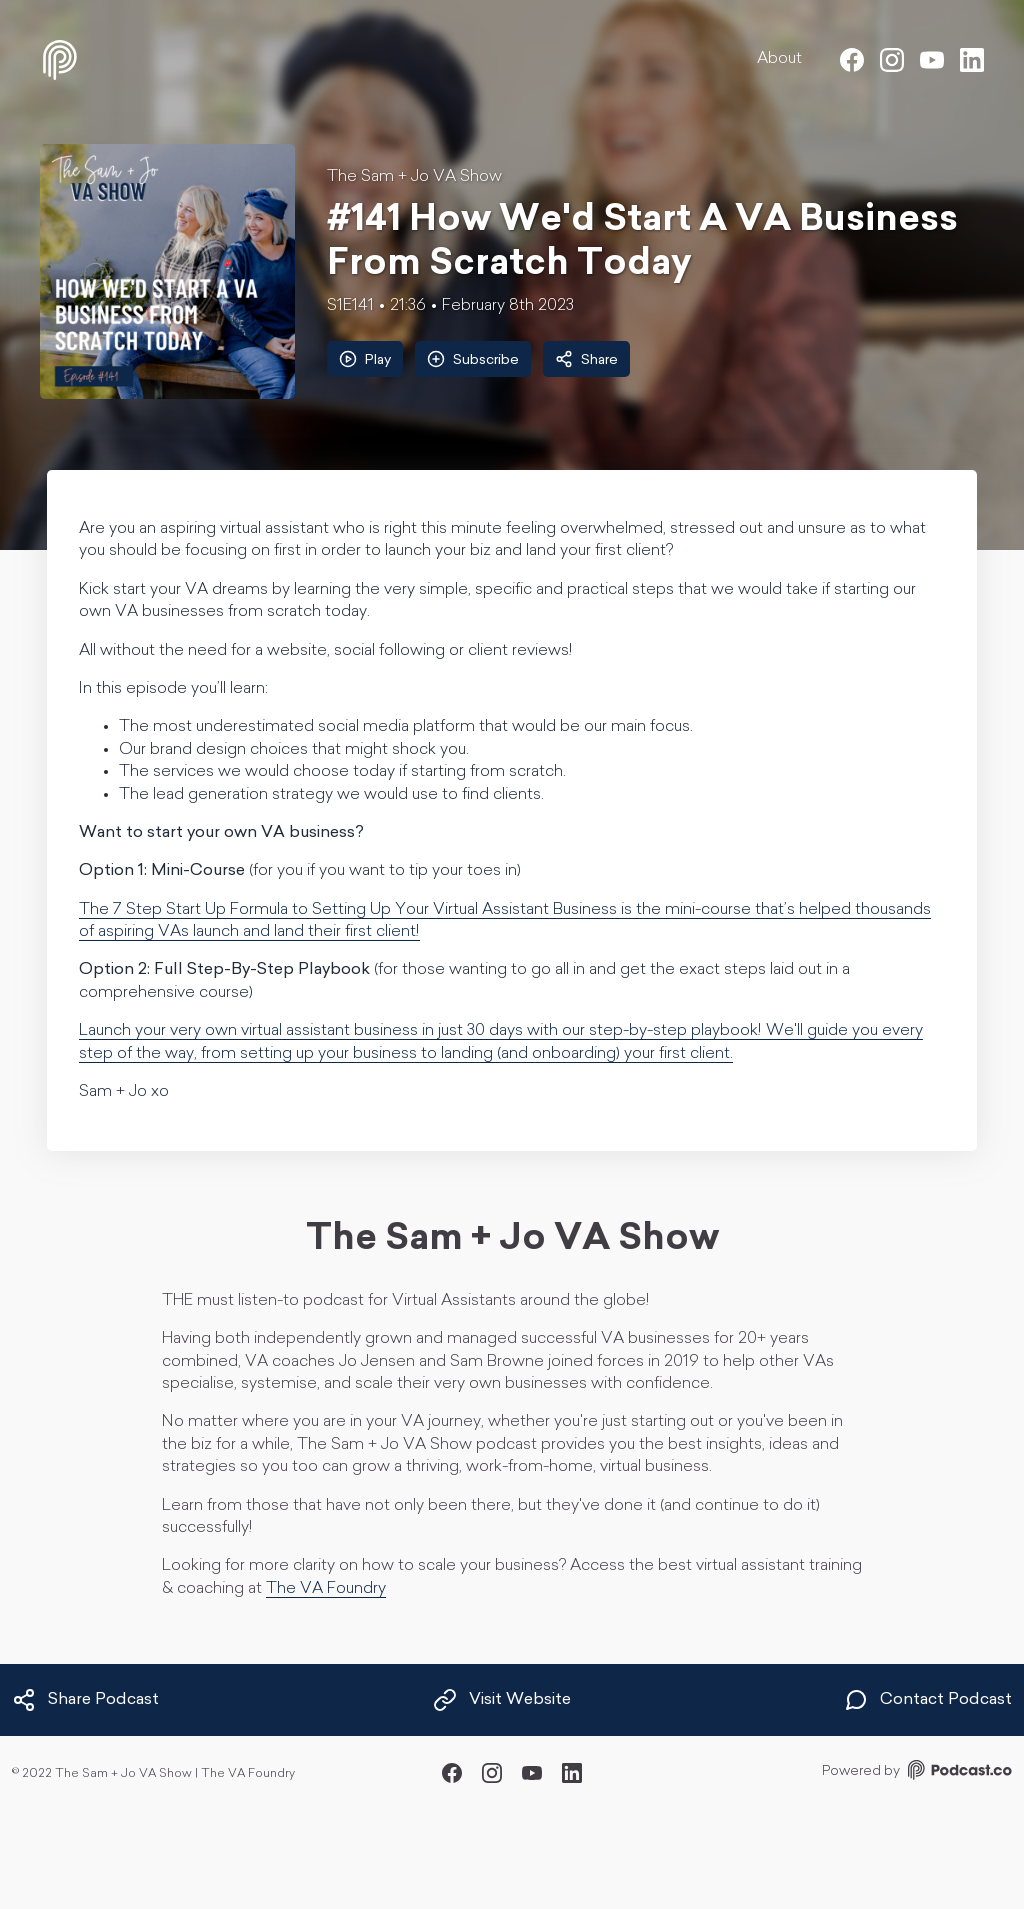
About (779, 59)
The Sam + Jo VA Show (414, 177)
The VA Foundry (326, 1589)
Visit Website (502, 1700)
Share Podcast (85, 1700)
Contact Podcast (928, 1700)
